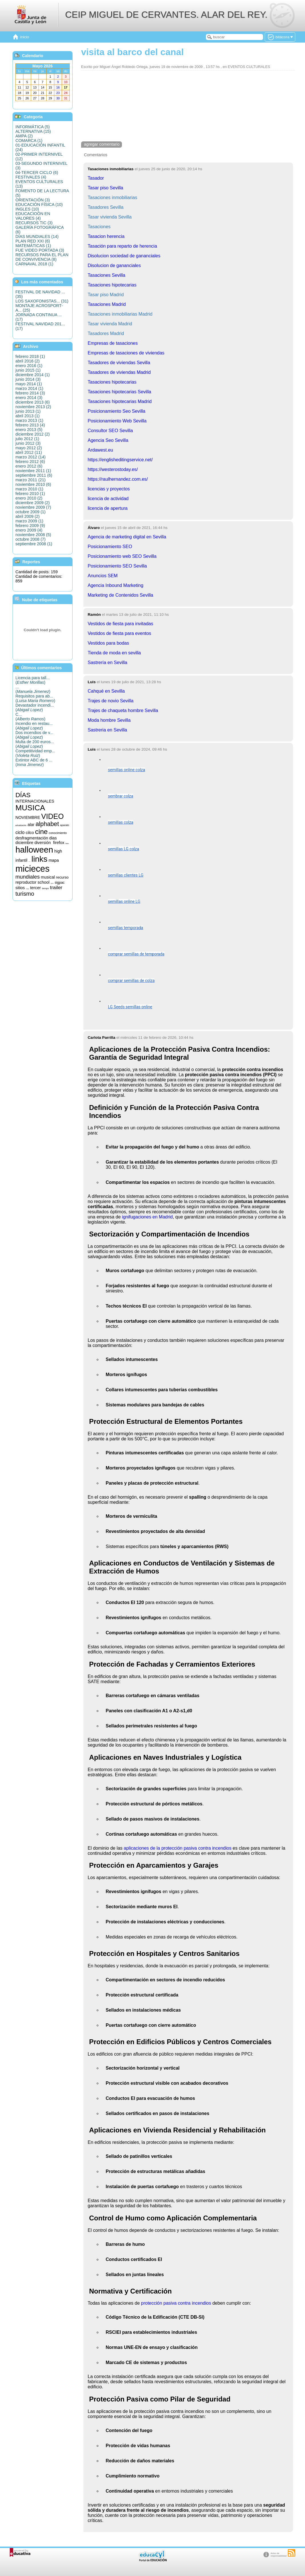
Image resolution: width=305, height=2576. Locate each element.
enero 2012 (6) (28, 466)
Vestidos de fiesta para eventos (119, 633)
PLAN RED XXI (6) (32, 241)
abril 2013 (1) (27, 416)
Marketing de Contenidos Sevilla (120, 595)
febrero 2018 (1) (30, 356)
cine (41, 831)
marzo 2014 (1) (29, 388)
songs (27, 888)
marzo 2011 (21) (30, 480)
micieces (32, 868)
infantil (21, 860)
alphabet (47, 824)
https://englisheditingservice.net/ (120, 459)
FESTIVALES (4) (30, 177)
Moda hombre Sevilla (109, 720)
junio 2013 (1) (28, 411)
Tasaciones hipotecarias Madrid (120, 401)
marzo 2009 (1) (29, 521)
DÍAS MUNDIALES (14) (37, 236)
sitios (20, 887)
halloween (34, 849)
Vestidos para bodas (108, 643)
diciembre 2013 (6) (32, 402)
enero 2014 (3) (28, 397)
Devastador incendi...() (34, 707)
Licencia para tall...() (32, 680)
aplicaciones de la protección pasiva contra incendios (177, 1848)
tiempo (45, 888)
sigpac (60, 883)
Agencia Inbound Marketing (115, 585)
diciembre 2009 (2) (32, 502)
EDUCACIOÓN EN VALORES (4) (32, 215)
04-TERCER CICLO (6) (36, 172)
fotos (67, 843)
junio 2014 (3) (28, 379)
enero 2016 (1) (28, 365)
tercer (35, 887)
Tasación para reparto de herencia (122, 246)
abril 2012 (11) (28, 452)
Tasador (96, 178)
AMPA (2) (24, 136)
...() (32, 689)
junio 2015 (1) (28, 370)
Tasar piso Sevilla (105, 187)
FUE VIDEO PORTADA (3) (39, 250)
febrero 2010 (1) (30, 493)
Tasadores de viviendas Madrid (119, 372)
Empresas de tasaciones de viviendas (126, 352)
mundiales (27, 877)
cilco (30, 832)
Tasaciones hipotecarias (112, 284)
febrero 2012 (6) (30, 461)
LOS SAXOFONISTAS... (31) (41, 301)
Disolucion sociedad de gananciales (124, 255)
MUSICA (30, 807)
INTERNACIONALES (34, 801)
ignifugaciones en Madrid (147, 1216)
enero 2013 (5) (28, 429)
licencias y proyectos (109, 488)
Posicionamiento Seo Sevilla (116, 411)
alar (30, 824)
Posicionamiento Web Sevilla (117, 420)
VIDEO (52, 816)
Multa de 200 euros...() (34, 744)
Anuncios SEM (103, 575)
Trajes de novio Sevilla (110, 700)
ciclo (20, 832)
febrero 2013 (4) (30, 425)
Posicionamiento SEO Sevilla (117, 566)
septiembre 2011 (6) (33, 475)
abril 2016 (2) (27, 361)
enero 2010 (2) (28, 498)
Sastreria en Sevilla (107, 729)
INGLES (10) (27, 209)
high (58, 851)
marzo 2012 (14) (30, 457)
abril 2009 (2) (27, 516)
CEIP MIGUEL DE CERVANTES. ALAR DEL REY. (166, 14)
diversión (42, 842)
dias (53, 838)
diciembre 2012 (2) (32, 434)
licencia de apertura (108, 508)
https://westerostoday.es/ (113, 469)
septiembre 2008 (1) (33, 544)
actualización (20, 825)
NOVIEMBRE (27, 817)
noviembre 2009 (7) (33, 507)
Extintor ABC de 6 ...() (34, 762)
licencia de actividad (108, 498)
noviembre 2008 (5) (33, 534)
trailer (56, 887)
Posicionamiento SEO (110, 546)
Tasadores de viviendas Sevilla (119, 362)
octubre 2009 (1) (30, 512)
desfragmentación (31, 838)
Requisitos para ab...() (35, 698)
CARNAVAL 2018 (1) (34, 264)
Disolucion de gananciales (114, 265)
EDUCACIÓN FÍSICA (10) (39, 204)
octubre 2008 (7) (30, 539)
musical (48, 877)
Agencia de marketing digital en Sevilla (127, 536)
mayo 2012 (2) (28, 448)
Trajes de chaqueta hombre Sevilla (123, 710)
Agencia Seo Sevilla (108, 440)
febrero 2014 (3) (30, 393)
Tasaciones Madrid (107, 304)
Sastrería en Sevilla (107, 662)
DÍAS (23, 795)
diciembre (24, 842)
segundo (52, 883)
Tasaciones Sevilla (106, 275)
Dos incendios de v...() (34, 734)
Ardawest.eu (100, 450)
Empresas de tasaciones (113, 343)
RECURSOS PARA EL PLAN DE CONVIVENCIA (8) (42, 257)
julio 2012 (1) (27, 438)
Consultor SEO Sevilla (110, 430)
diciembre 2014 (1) (32, 374)
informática (30, 861)
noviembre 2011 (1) (33, 470)
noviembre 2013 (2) (33, 406)
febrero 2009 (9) (30, 525)
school (44, 882)
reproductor (26, 882)
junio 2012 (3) (28, 443)
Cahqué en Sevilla (106, 691)
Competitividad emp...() (35, 753)
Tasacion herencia (106, 236)
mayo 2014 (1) (28, 384)
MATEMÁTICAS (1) (33, 245)
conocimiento (58, 833)
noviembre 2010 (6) (33, 484)
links (39, 859)
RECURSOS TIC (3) (34, 222)
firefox (58, 842)
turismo (24, 894)
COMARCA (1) (28, 140)
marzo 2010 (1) (29, 489)
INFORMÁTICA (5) (32, 127)
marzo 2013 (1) (29, 420)
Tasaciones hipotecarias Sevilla (119, 391)
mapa (54, 860)
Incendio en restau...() (34, 725)
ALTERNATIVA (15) (33, 131)
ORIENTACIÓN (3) (32, 200)
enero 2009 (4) (28, 530)
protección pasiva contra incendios (176, 2303)
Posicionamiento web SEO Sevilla (122, 556)
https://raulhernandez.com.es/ (118, 479)
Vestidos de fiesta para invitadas (120, 623)
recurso (62, 877)
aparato (64, 825)
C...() (30, 716)
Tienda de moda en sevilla (114, 652)
